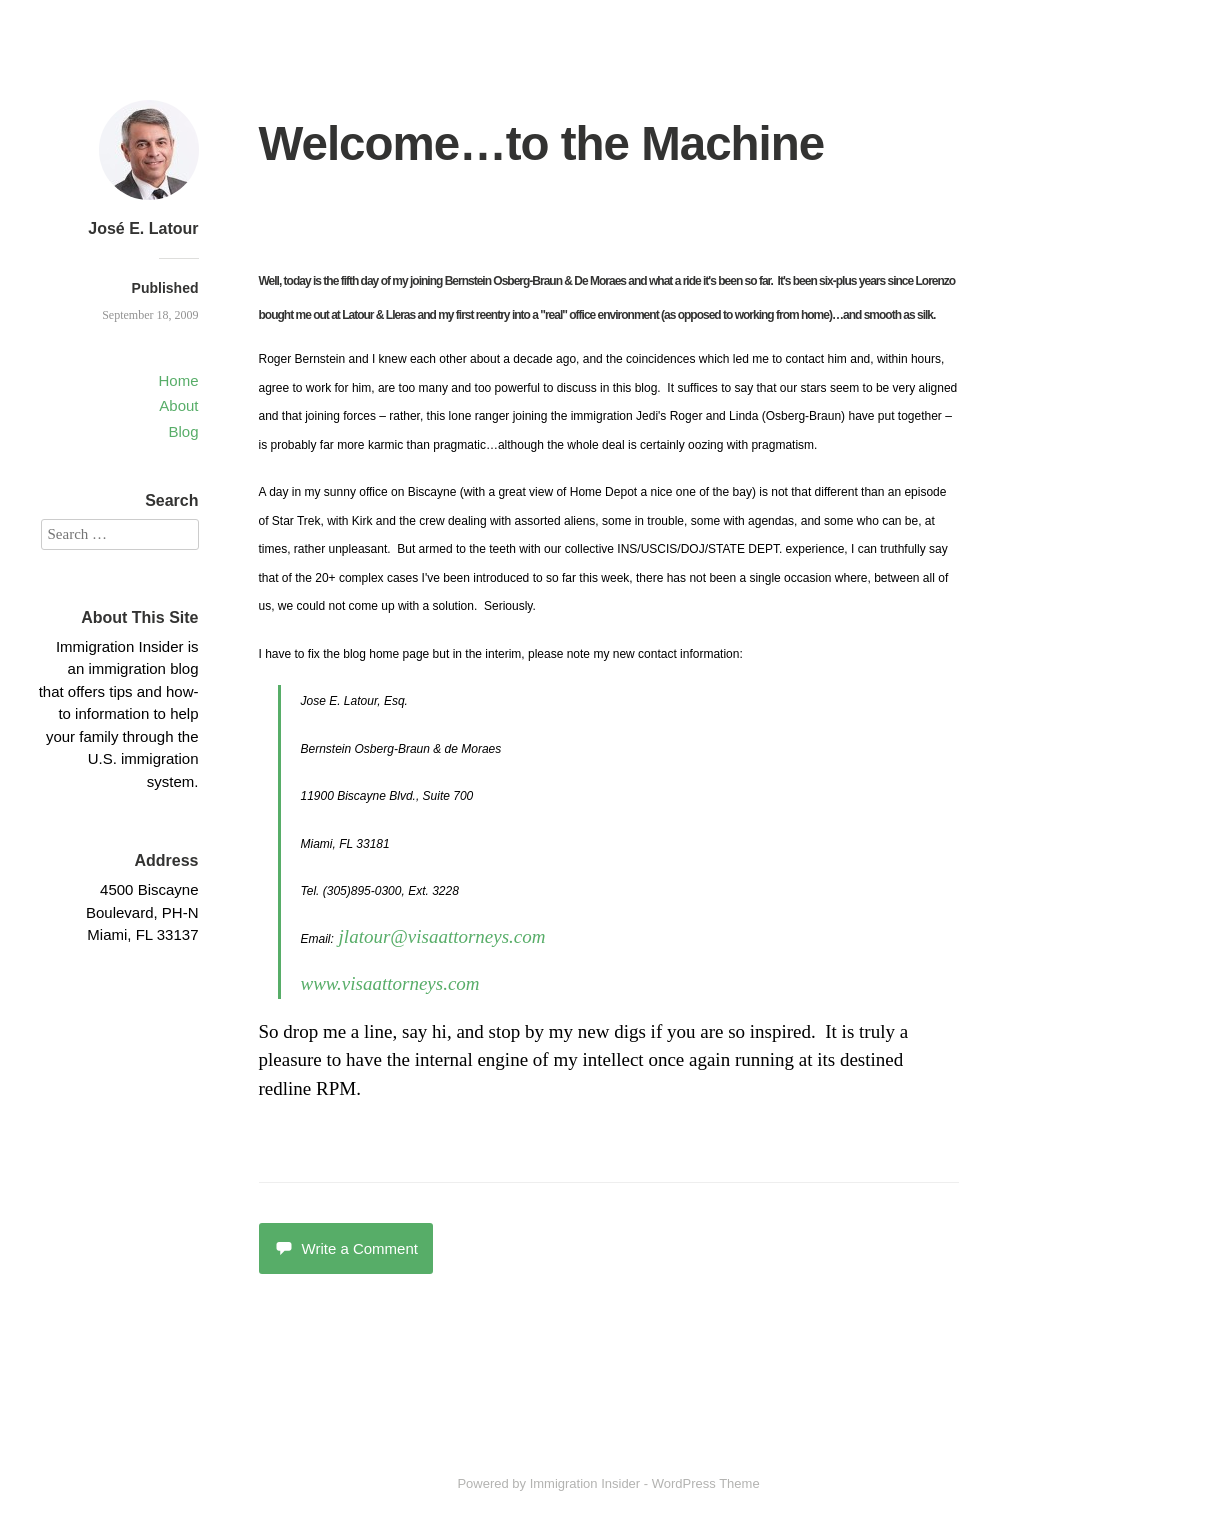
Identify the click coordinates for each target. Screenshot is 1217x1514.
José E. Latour (143, 228)
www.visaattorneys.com (390, 983)
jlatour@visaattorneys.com (442, 936)
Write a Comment (346, 1248)
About (178, 405)
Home (178, 380)
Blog (183, 431)
